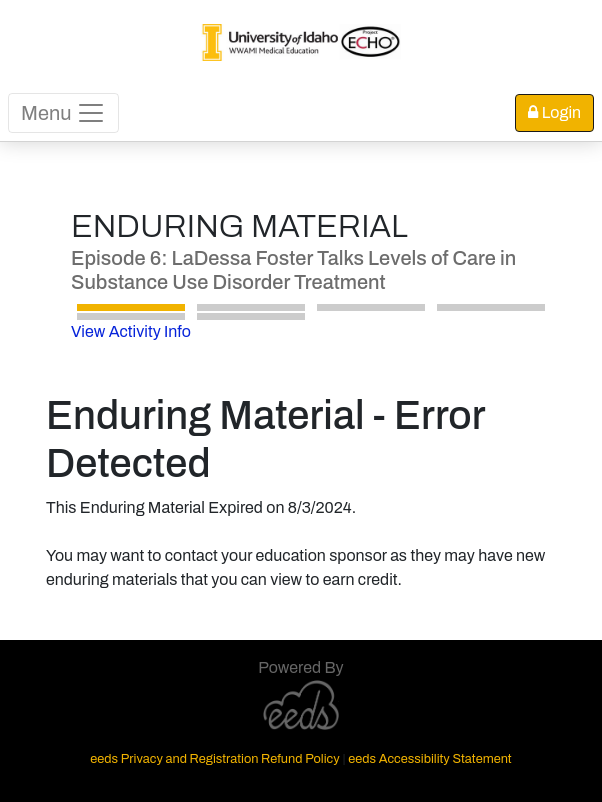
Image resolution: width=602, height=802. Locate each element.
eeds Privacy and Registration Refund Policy (214, 759)
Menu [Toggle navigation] (63, 113)
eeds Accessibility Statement (429, 759)
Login (554, 112)
